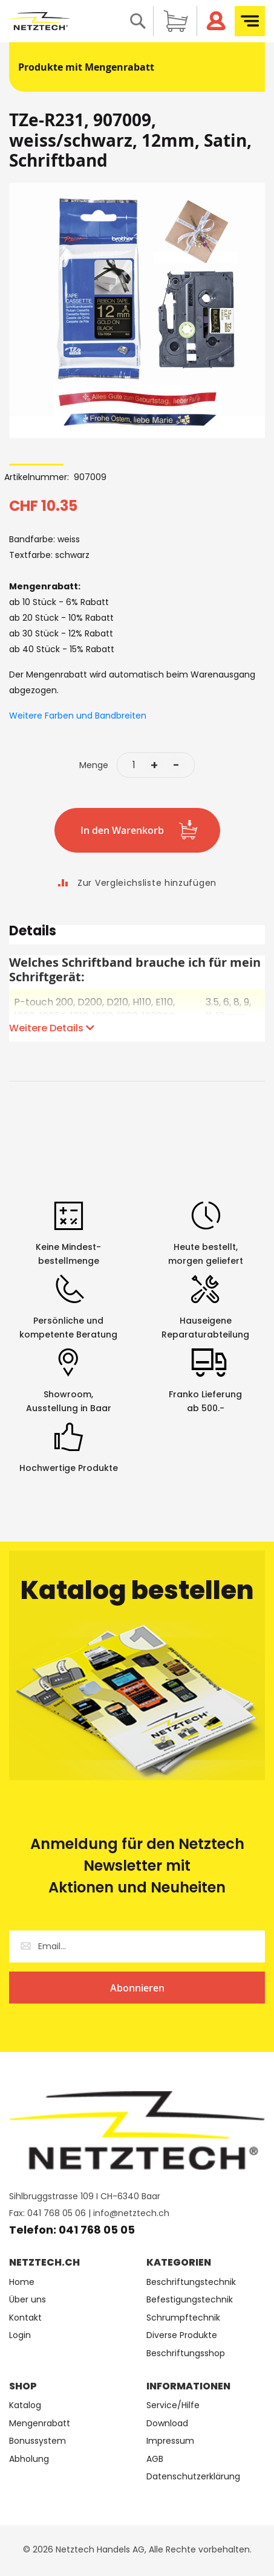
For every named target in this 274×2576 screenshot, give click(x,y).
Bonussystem (37, 2441)
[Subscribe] (137, 1988)
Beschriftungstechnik (191, 2282)
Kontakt (25, 2318)
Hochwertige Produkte (68, 1468)
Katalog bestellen (137, 1590)
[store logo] (39, 21)
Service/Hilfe (173, 2405)
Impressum (170, 2441)
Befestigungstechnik (189, 2299)
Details (32, 932)
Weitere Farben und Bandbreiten (77, 716)
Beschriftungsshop (185, 2353)
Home (21, 2282)
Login (20, 2335)
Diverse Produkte (181, 2335)
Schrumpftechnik (183, 2318)
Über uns (27, 2299)
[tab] (137, 934)
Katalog (25, 2405)
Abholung (29, 2459)
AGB (154, 2459)
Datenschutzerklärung (193, 2476)
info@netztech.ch (131, 2213)
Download (167, 2423)
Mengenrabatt (39, 2423)
